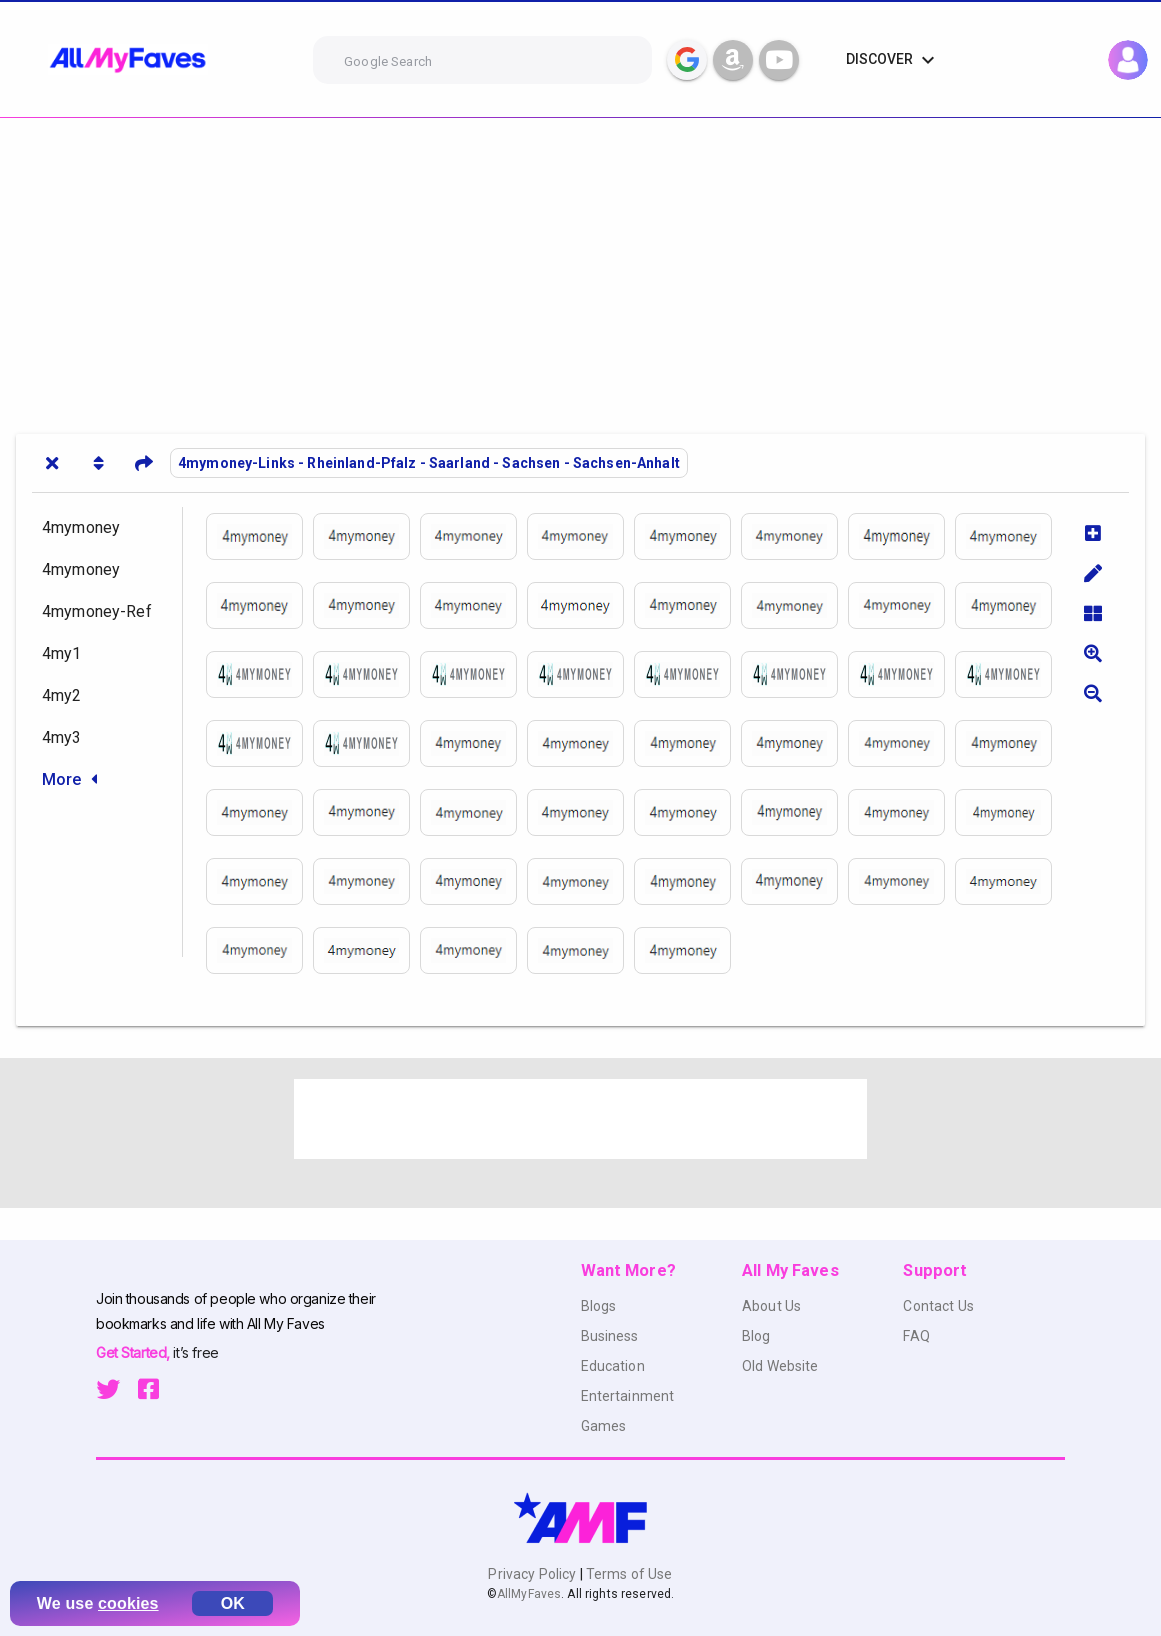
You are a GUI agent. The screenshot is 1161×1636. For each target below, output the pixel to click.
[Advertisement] (580, 268)
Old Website (780, 1366)
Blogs (599, 1306)
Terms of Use (628, 1574)
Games (604, 1426)
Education (613, 1366)
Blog (756, 1336)
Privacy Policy (533, 1574)
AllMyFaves (529, 1594)
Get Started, (134, 1352)
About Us (771, 1306)
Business (610, 1336)
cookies (128, 1603)
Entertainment (628, 1396)
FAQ (916, 1336)
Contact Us (938, 1306)
